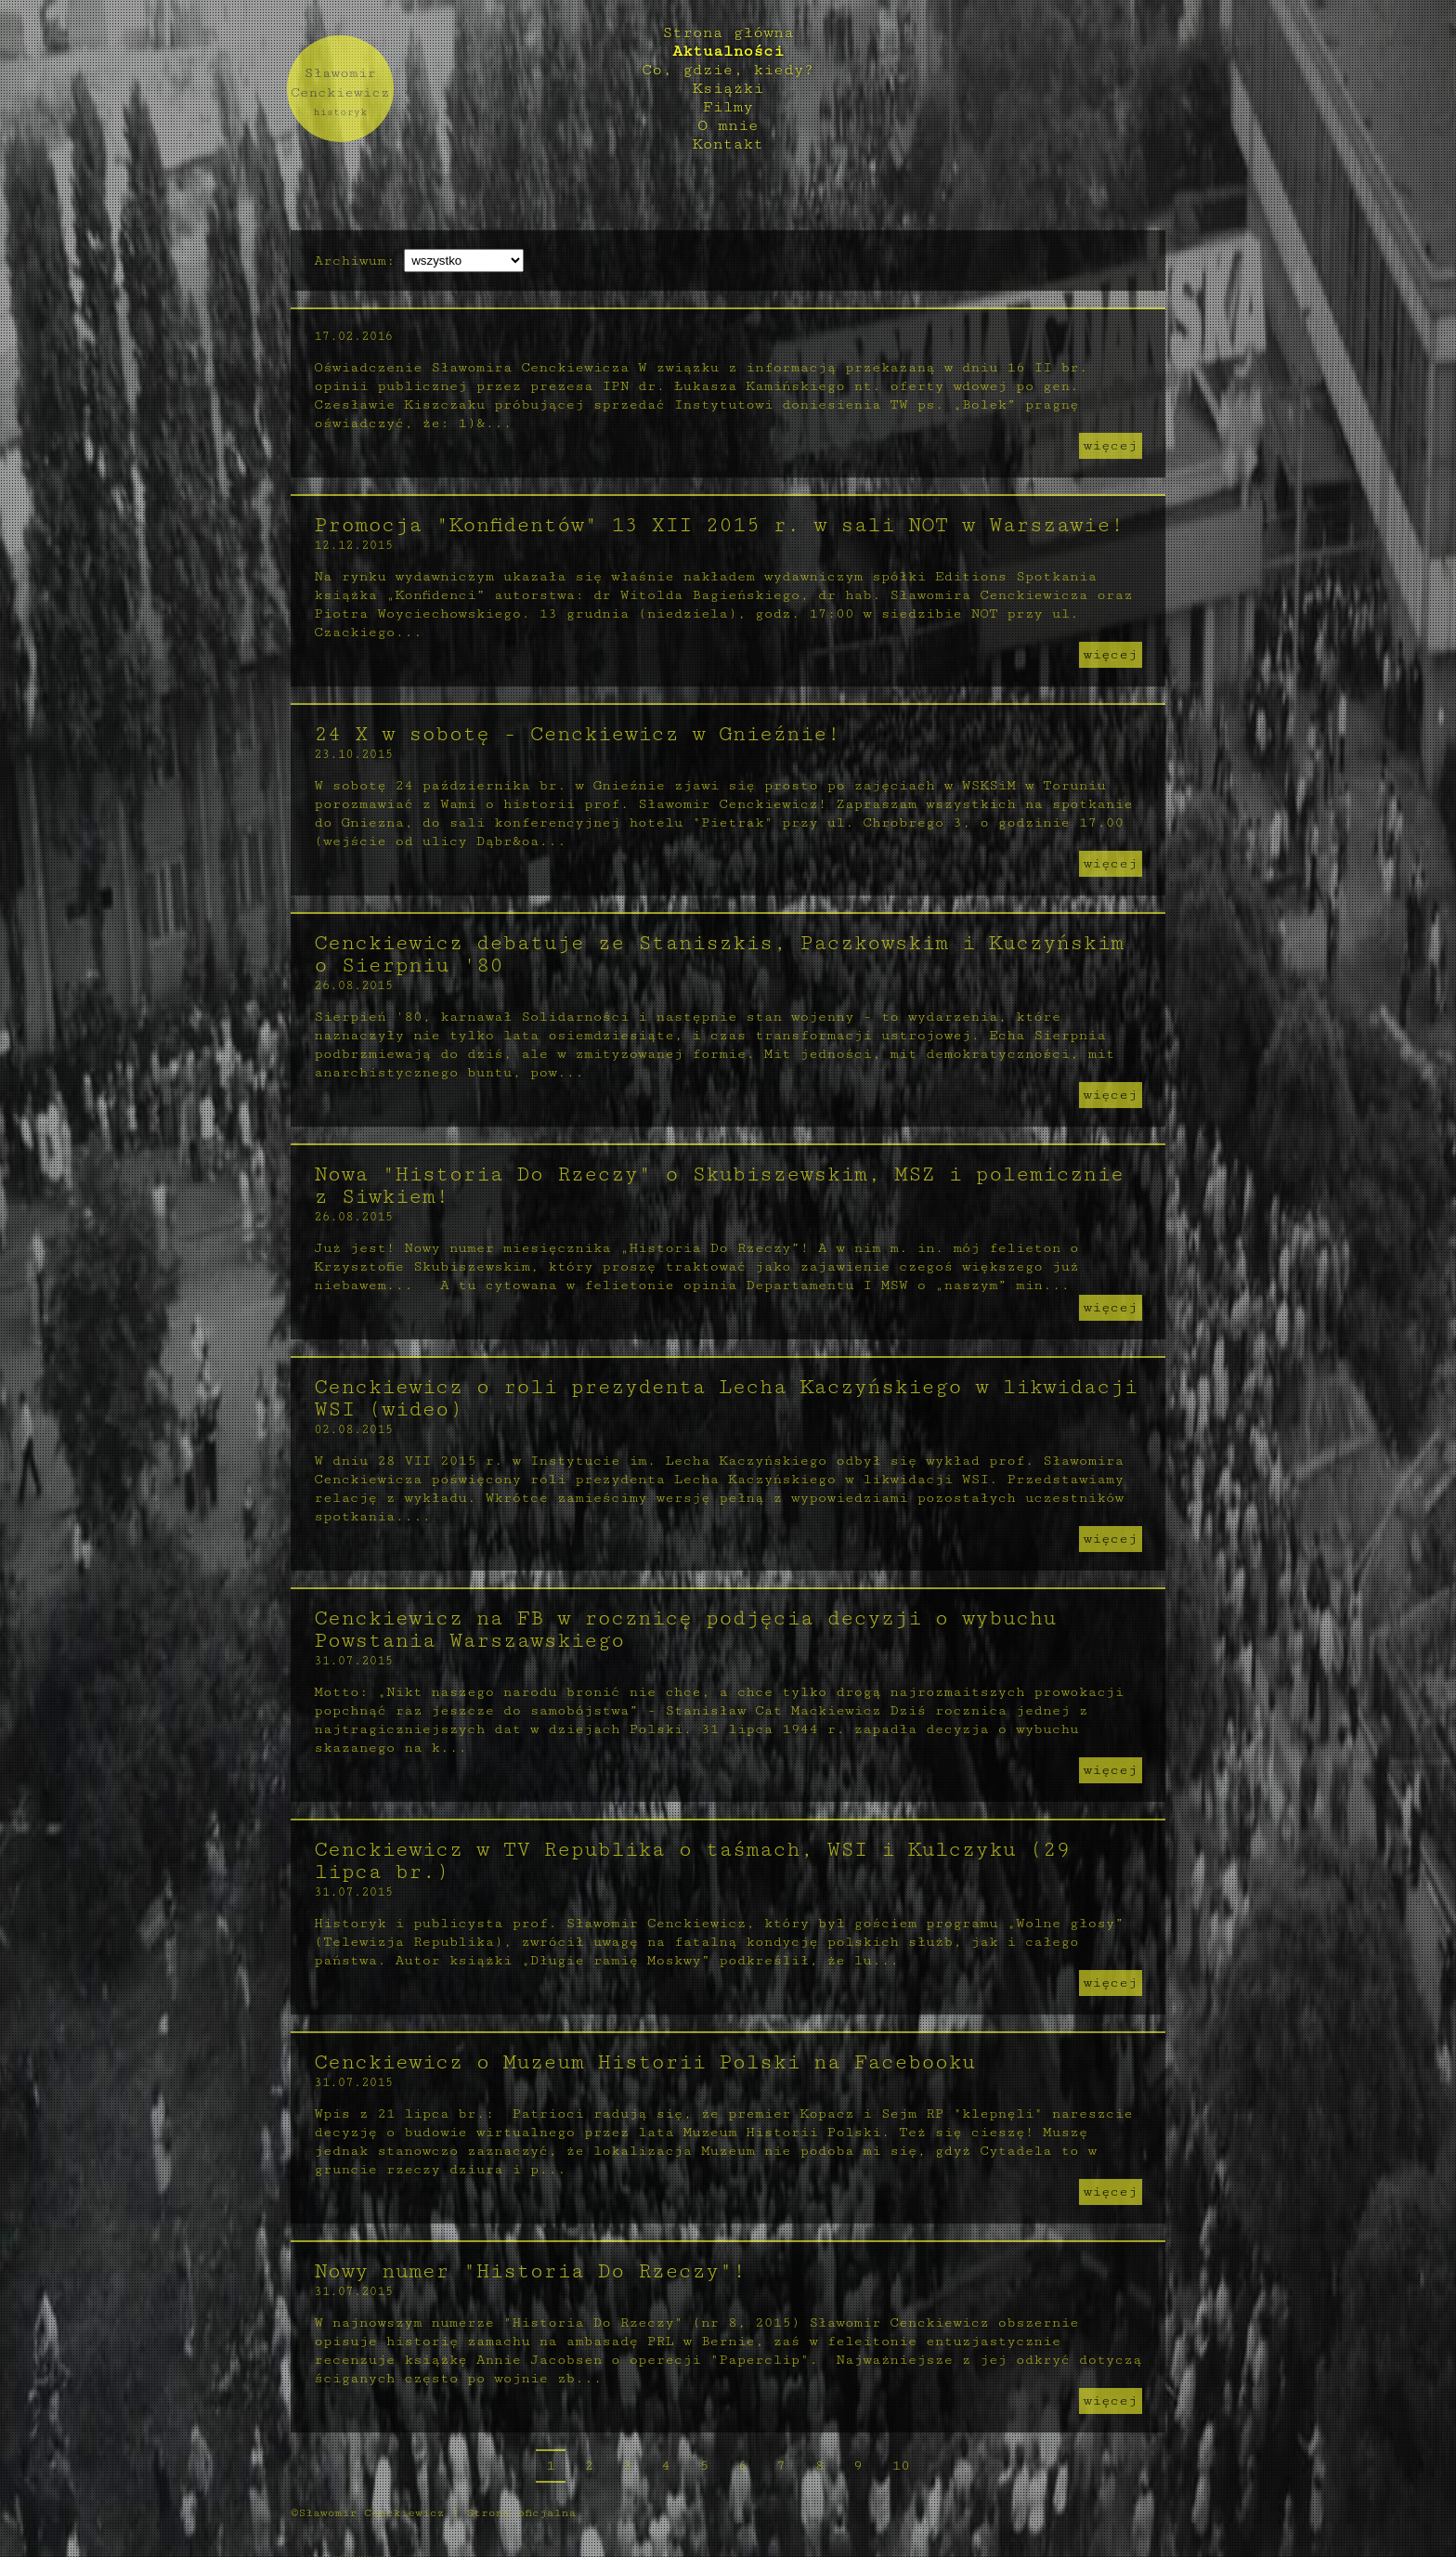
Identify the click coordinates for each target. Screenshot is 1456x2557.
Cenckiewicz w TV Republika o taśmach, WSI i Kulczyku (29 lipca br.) (688, 1861)
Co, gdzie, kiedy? (727, 69)
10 (900, 2465)
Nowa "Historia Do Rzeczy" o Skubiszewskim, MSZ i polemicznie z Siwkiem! (715, 1185)
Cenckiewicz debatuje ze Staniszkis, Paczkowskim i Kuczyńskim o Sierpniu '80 (715, 954)
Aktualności (728, 51)
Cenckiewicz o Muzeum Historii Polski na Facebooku (640, 2062)
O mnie (727, 125)
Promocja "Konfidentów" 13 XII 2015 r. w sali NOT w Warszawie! (715, 525)
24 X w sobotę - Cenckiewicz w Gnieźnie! (573, 734)
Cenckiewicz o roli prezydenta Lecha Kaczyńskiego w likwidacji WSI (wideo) (721, 1398)
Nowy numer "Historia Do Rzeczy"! (526, 2271)
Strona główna (728, 32)
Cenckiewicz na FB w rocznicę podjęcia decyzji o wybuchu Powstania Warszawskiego (681, 1629)
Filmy (728, 107)
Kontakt (728, 144)
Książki (728, 88)
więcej (1114, 445)
